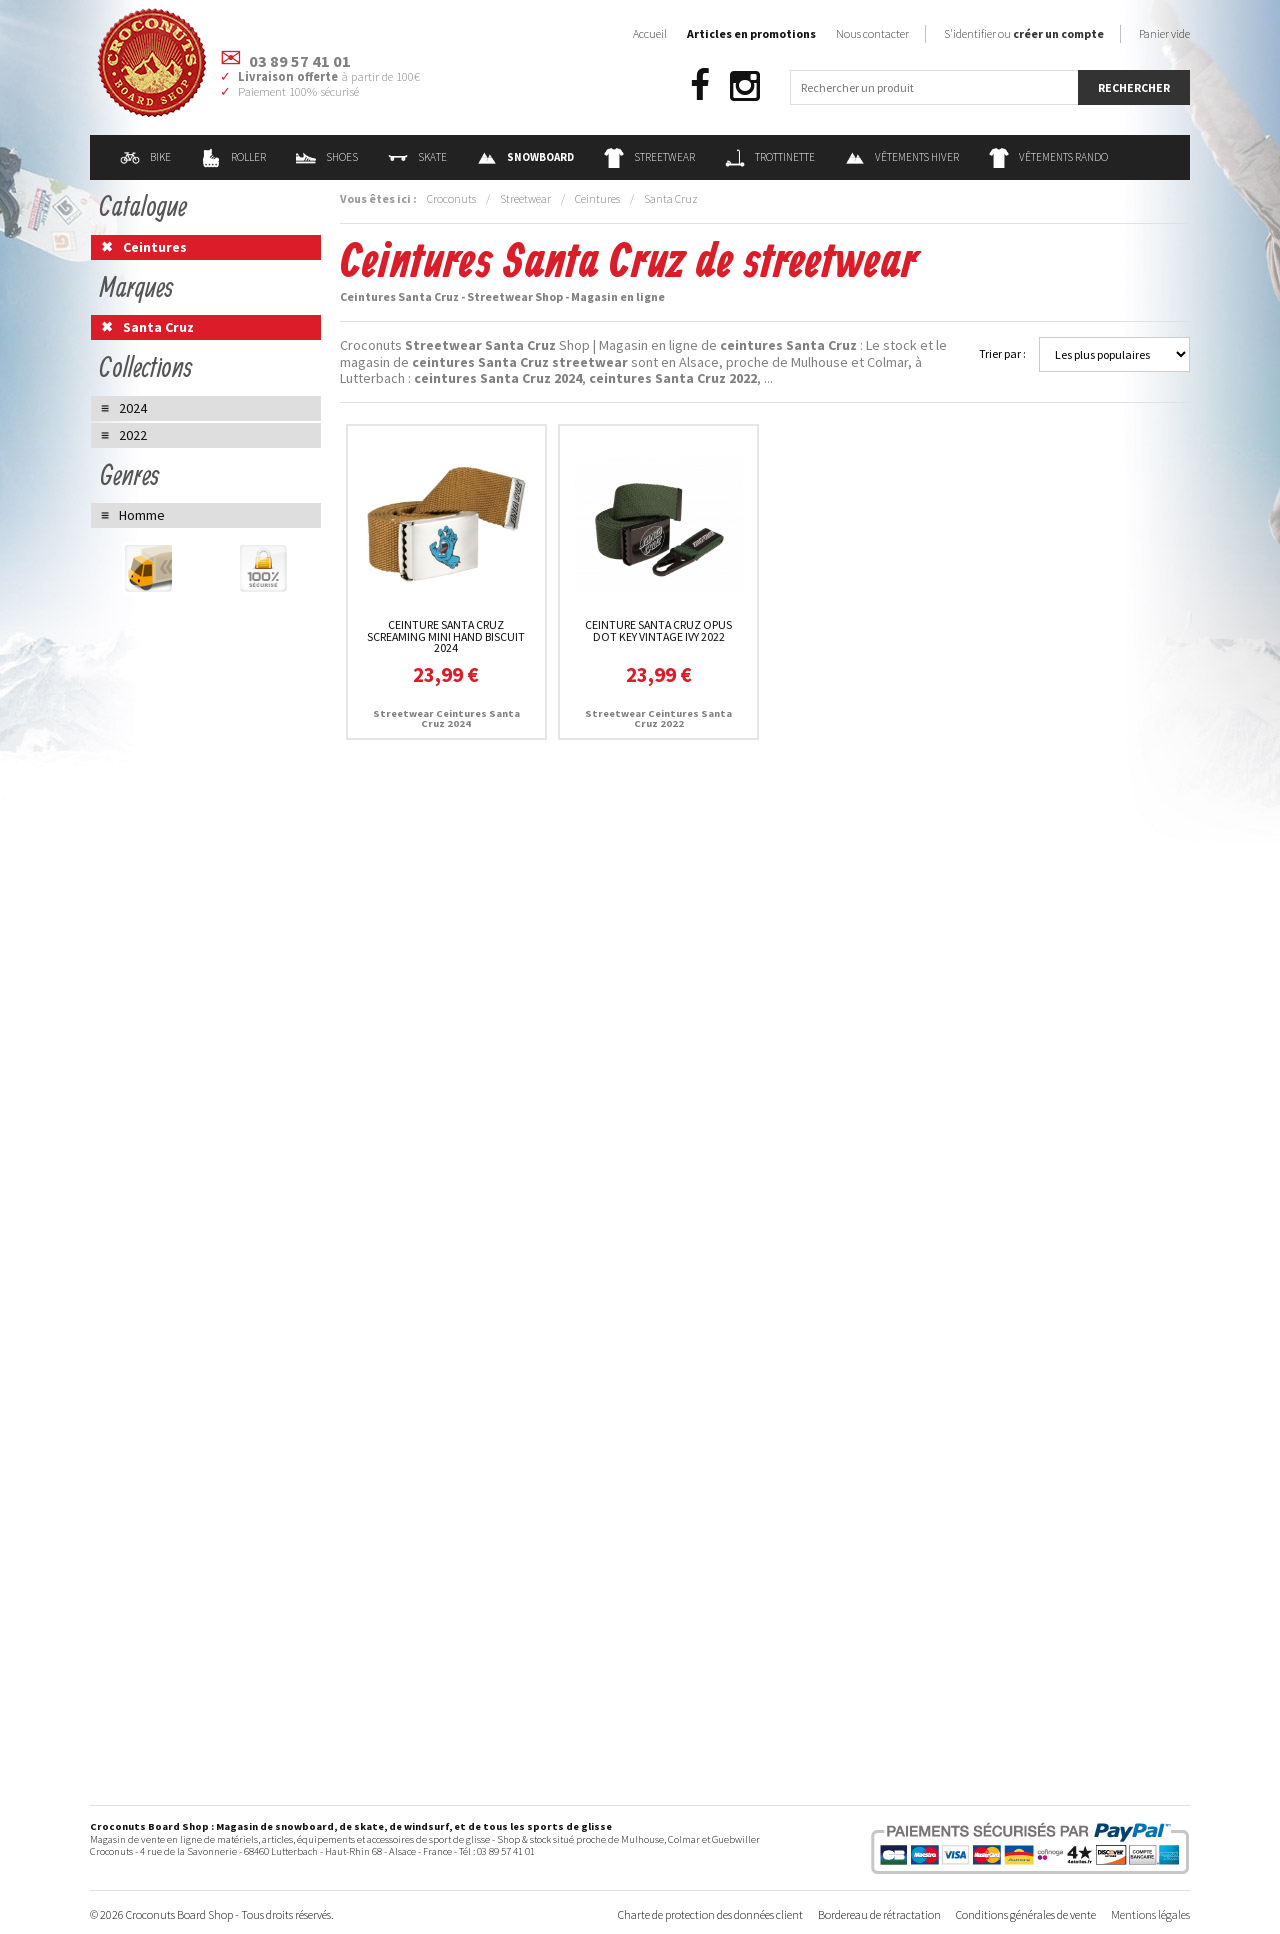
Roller (233, 157)
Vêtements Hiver (902, 157)
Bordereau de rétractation (879, 1914)
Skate (417, 157)
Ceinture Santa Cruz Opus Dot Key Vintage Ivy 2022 (658, 630)
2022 (133, 435)
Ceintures (597, 198)
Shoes (327, 157)
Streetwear (649, 157)
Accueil (650, 33)
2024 (133, 408)
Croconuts (451, 198)
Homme (142, 515)
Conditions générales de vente (1026, 1914)
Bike (145, 157)
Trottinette (770, 157)
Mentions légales (1150, 1914)
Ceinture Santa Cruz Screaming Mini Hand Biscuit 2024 (446, 636)
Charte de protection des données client (710, 1914)
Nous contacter (872, 33)
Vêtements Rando (1048, 157)
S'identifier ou (1024, 33)
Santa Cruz (671, 198)
